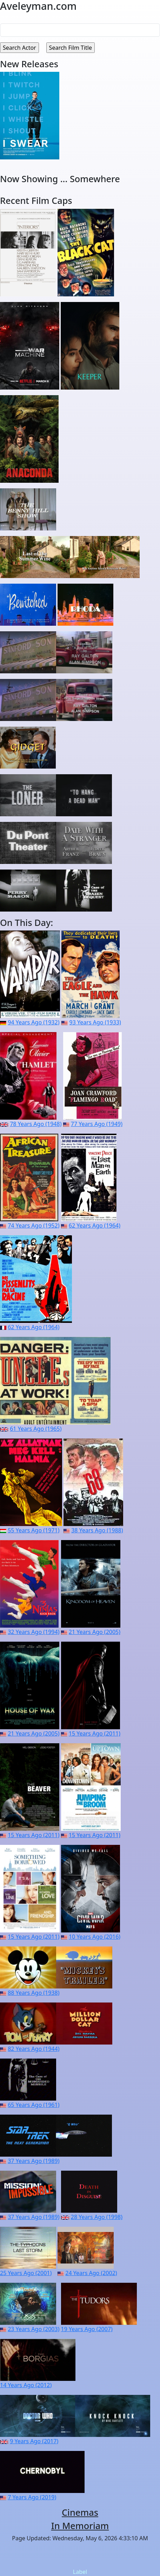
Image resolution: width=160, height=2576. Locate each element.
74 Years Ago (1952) (33, 1225)
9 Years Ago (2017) (34, 2441)
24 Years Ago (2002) (91, 2273)
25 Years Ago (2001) (26, 2273)
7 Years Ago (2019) (32, 2497)
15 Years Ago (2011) (94, 1733)
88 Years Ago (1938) (33, 1993)
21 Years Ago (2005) (94, 1632)
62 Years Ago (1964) (94, 1225)
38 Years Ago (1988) (97, 1530)
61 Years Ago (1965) (35, 1429)
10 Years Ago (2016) (94, 1936)
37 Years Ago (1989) (33, 2161)
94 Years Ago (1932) (33, 1022)
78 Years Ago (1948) (35, 1124)
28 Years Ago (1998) (96, 2217)
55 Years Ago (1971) (33, 1530)
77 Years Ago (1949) (96, 1124)
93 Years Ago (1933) (95, 1022)
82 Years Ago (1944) (33, 2049)
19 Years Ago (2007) (87, 2329)
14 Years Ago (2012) (26, 2385)
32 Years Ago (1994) (33, 1632)
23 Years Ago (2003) (33, 2329)
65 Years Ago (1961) (33, 2105)
